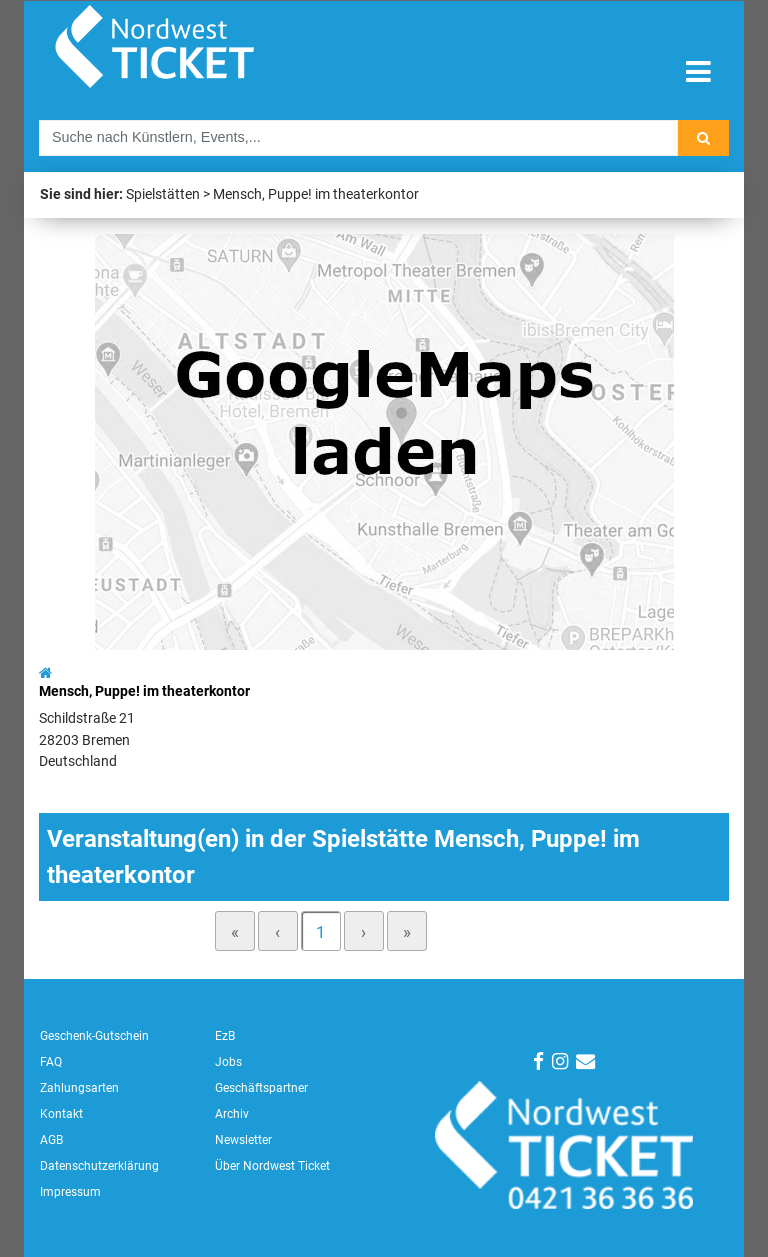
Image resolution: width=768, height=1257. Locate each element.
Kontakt (61, 1114)
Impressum (70, 1192)
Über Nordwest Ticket (272, 1166)
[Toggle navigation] (698, 72)
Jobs (228, 1062)
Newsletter (243, 1140)
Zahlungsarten (79, 1088)
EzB (225, 1036)
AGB (51, 1140)
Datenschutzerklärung (99, 1166)
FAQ (51, 1062)
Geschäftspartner (261, 1088)
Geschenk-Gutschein (94, 1036)
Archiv (232, 1114)
